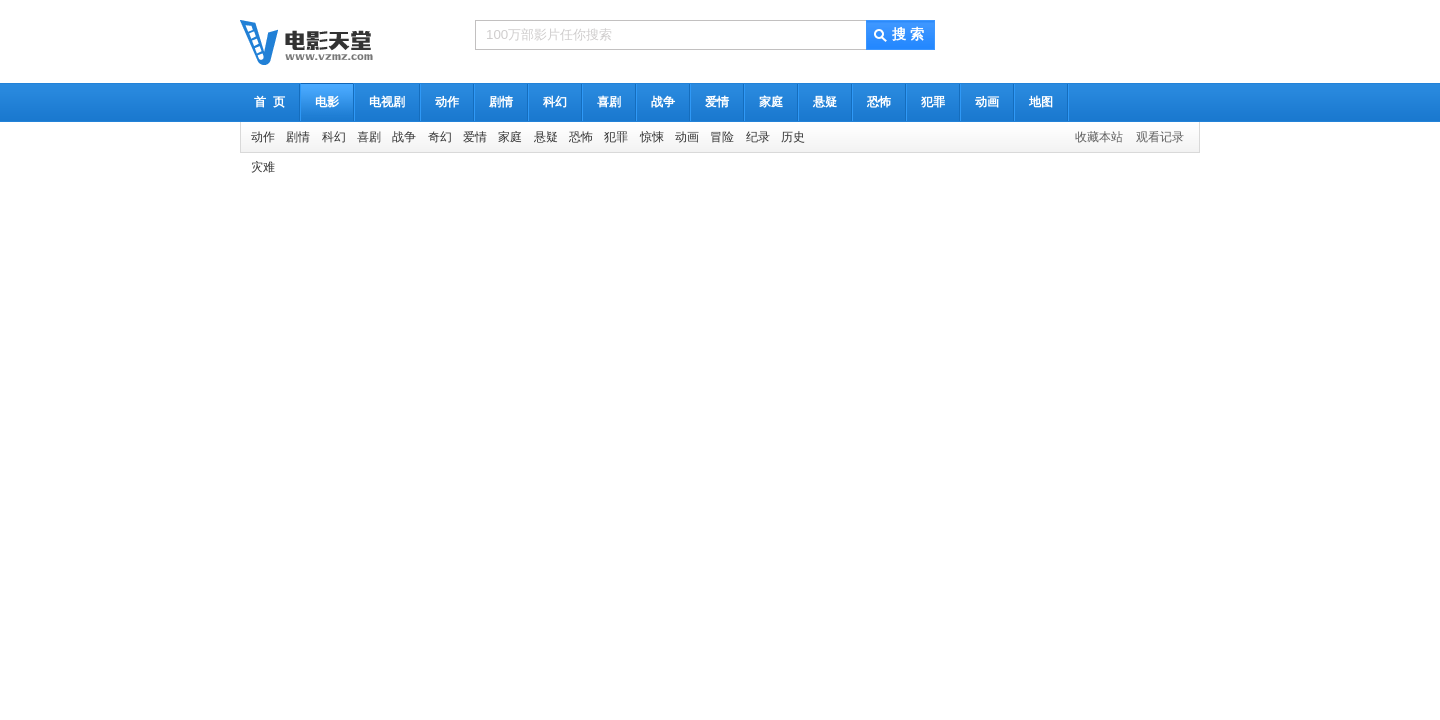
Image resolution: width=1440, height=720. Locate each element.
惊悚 (652, 137)
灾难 (263, 167)
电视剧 (387, 102)
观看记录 (1160, 137)
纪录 (758, 137)
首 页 (269, 102)
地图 (1041, 102)
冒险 (722, 137)
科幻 (555, 102)
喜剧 (609, 102)
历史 (793, 137)
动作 (447, 102)
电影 (327, 102)
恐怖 (879, 102)
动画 (987, 102)
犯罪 (933, 102)
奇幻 (440, 137)
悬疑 (825, 102)
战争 (663, 102)
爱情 (717, 102)
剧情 (501, 102)
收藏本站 (1099, 137)
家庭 (771, 102)
